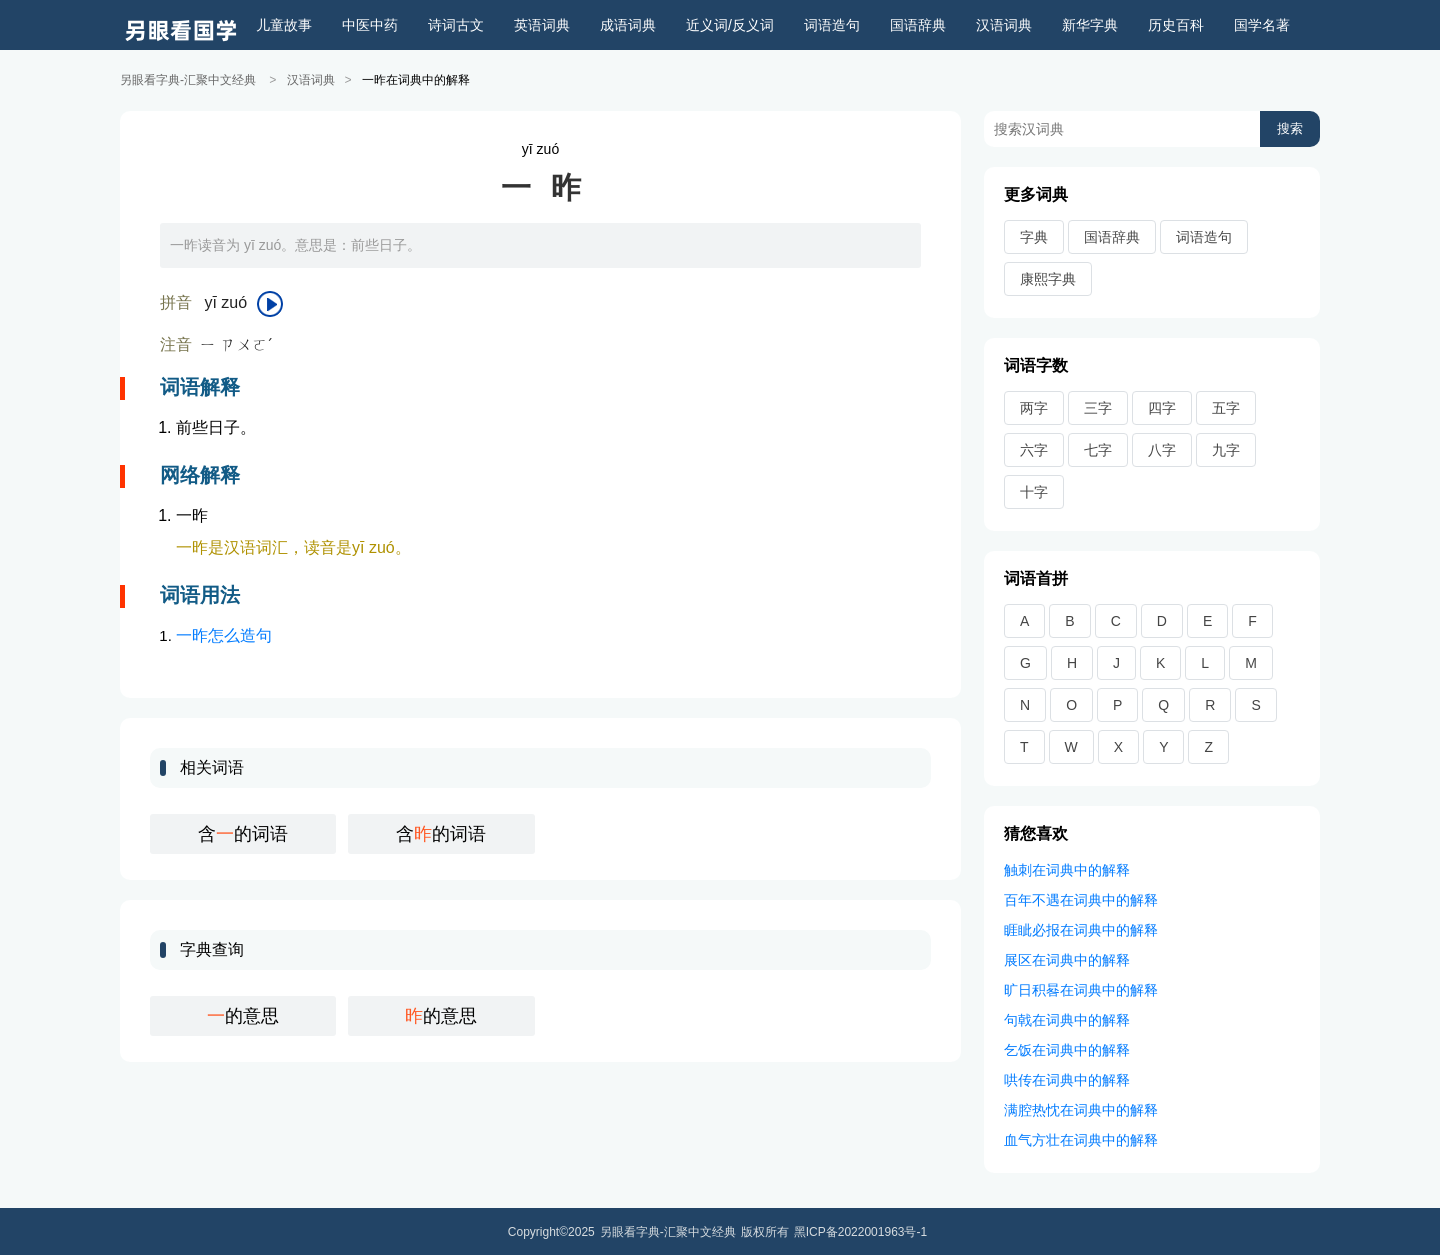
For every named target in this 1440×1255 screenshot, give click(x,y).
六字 (1034, 449)
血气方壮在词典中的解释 (1081, 1139)
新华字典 (1090, 25)
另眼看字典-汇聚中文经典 (188, 80)
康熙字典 (1048, 278)
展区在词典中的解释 (1067, 959)
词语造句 (832, 25)
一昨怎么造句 (224, 634)
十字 (1034, 491)
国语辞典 (918, 25)
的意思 (243, 1015)
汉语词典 (1004, 25)
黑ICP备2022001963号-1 (860, 1231)
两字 (1034, 407)
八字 (1162, 449)
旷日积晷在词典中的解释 (1081, 989)
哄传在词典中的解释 (1067, 1079)
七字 (1098, 449)
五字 (1226, 407)
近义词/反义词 (730, 25)
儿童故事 (284, 25)
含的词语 (243, 833)
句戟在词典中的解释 (1067, 1019)
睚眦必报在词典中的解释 (1081, 929)
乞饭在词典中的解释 (1067, 1049)
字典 (1034, 236)
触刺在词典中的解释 (1067, 869)
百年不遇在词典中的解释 (1081, 899)
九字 (1226, 449)
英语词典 (542, 25)
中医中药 (370, 25)
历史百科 (1176, 25)
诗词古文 (456, 25)
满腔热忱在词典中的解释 (1081, 1109)
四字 (1162, 407)
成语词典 (628, 25)
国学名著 (1262, 25)
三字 (1098, 407)
